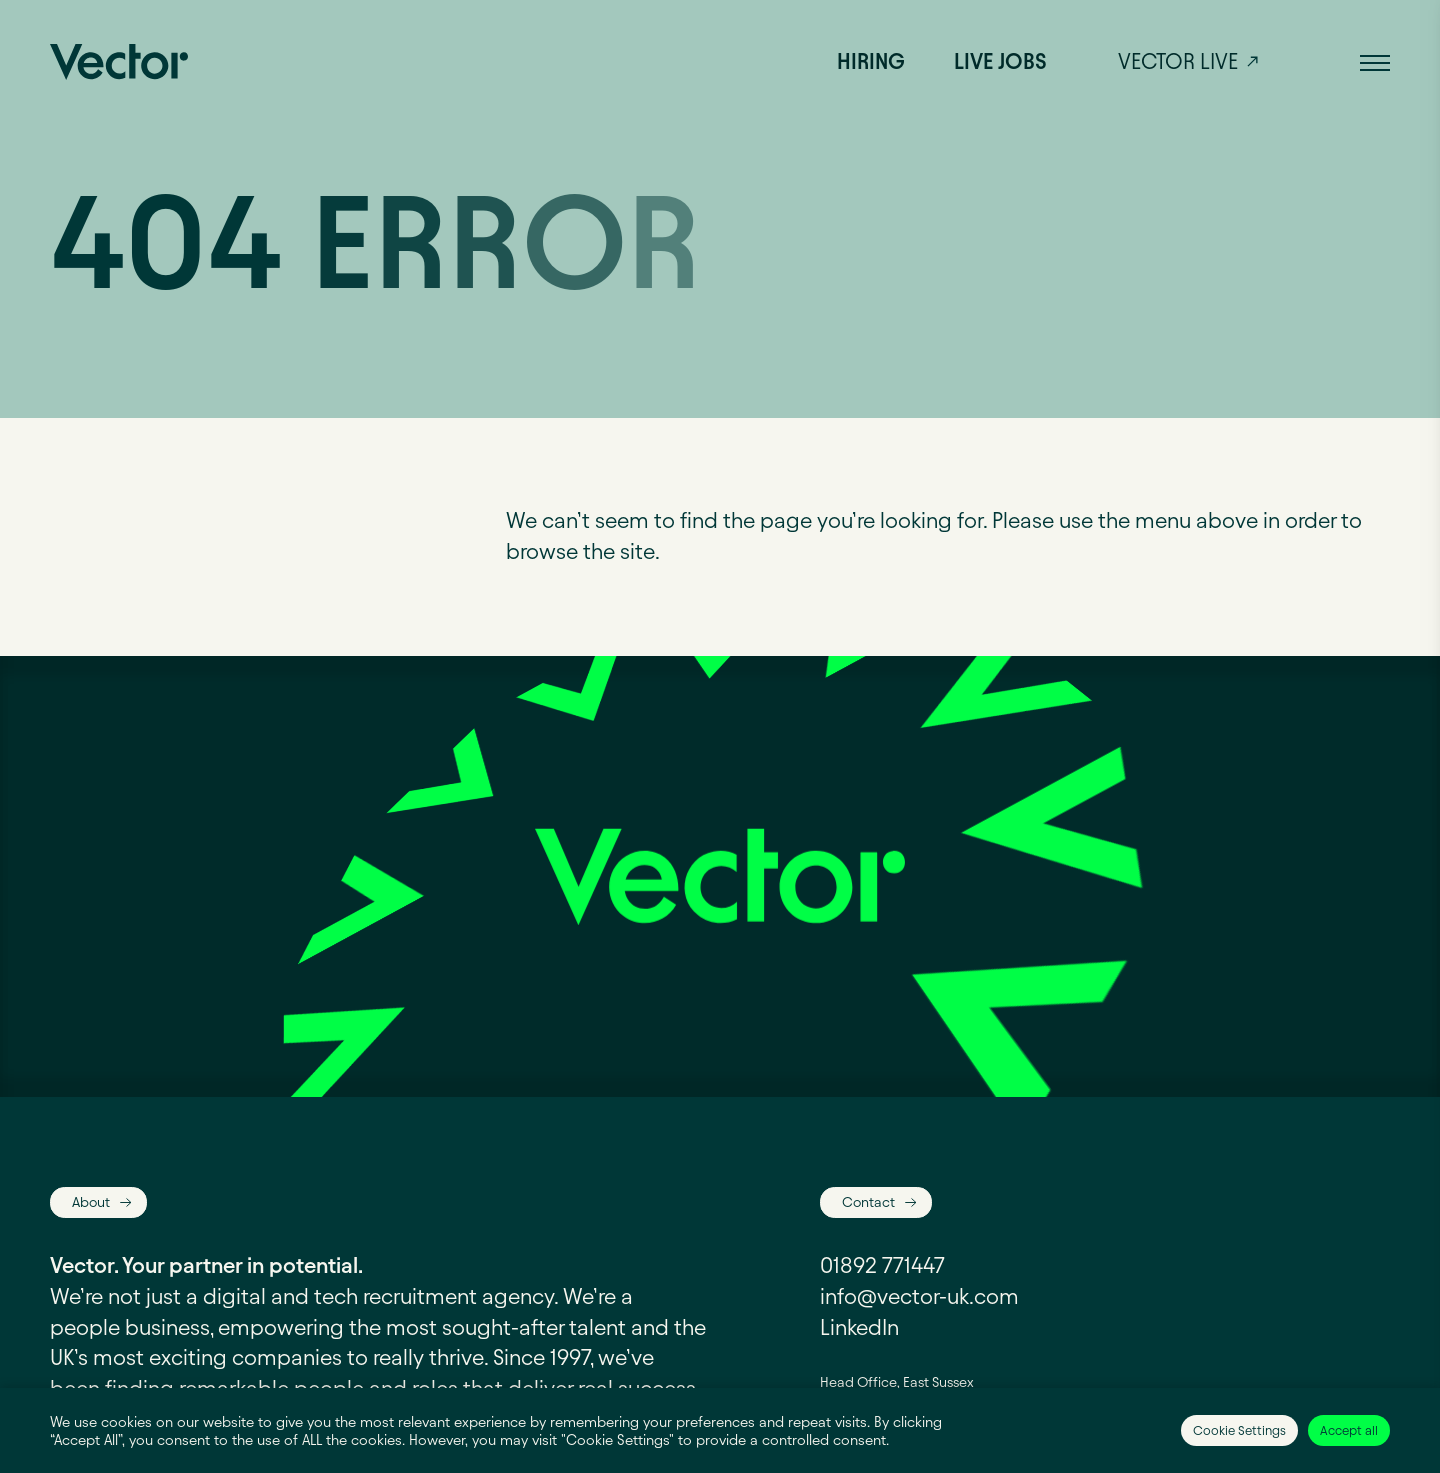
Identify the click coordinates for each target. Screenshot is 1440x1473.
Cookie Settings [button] (1239, 1430)
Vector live (1178, 61)
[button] (1375, 62)
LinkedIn (859, 1327)
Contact (868, 1202)
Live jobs (1000, 61)
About (91, 1202)
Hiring (871, 61)
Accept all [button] (1349, 1430)
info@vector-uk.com (919, 1296)
